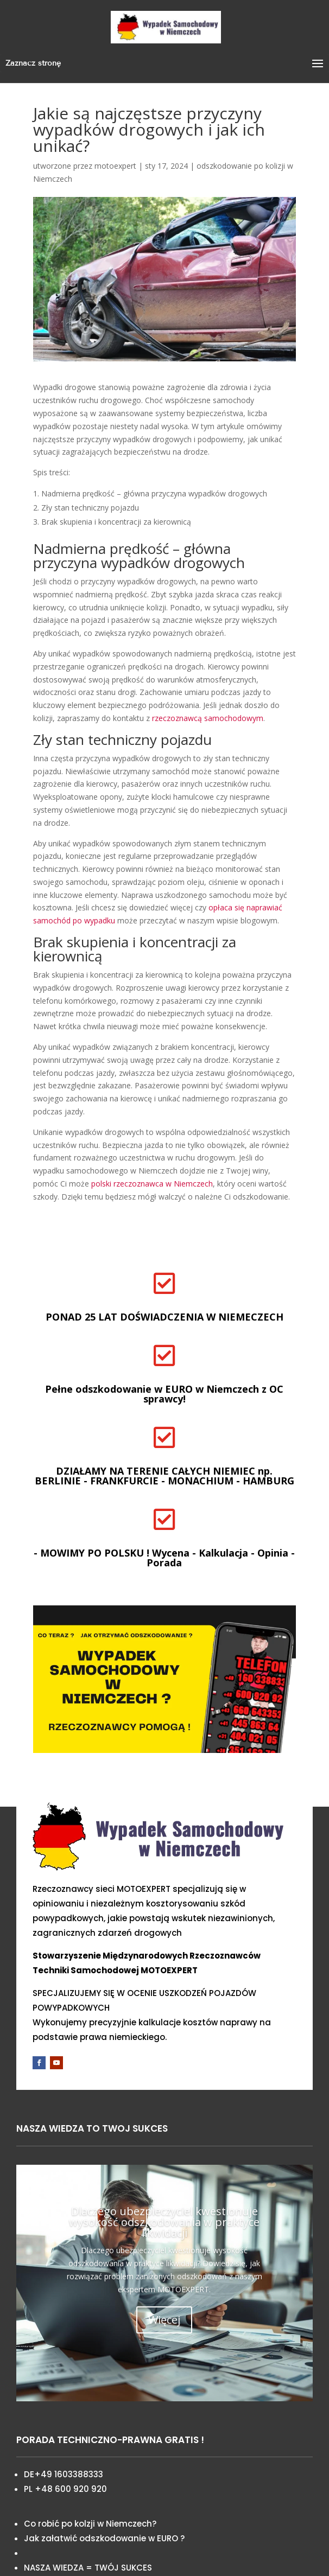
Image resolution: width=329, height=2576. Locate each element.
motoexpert (115, 166)
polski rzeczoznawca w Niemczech (152, 1183)
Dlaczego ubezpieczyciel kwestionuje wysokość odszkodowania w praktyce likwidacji (164, 2222)
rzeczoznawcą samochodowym (207, 718)
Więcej (164, 2319)
